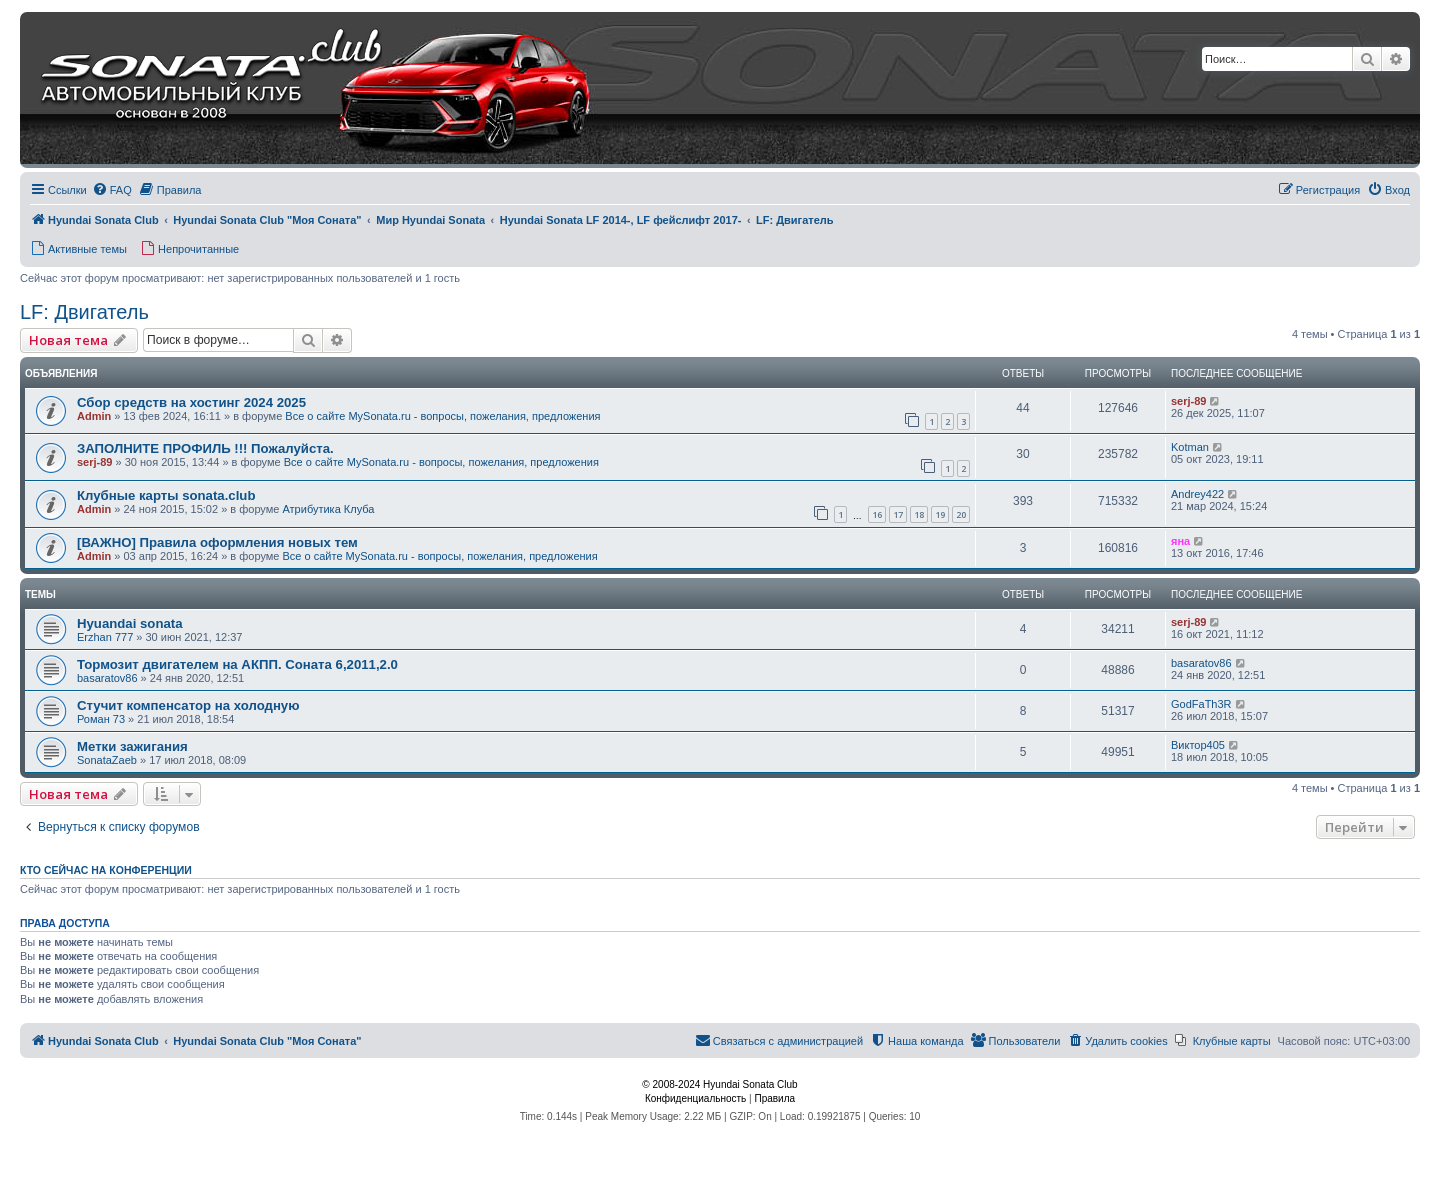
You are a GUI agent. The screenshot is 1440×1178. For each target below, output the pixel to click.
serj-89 (1188, 401)
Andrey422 (1197, 494)
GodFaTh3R (1201, 704)
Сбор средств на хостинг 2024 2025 (191, 402)
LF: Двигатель (84, 312)
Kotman (1190, 447)
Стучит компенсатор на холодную (188, 705)
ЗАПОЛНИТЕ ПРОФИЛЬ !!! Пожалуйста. (205, 448)
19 (940, 514)
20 (961, 514)
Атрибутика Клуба (328, 509)
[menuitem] (112, 190)
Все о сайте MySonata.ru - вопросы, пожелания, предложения (442, 416)
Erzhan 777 (105, 637)
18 (919, 514)
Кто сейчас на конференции (106, 870)
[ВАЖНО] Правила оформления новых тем (217, 542)
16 (877, 514)
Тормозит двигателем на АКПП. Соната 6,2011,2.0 (237, 664)
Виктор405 (1198, 745)
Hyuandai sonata (130, 623)
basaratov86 (107, 678)
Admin (94, 416)
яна (1180, 541)
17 (898, 514)
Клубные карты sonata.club (166, 495)
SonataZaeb (107, 760)
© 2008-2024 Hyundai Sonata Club (719, 1084)
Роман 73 (101, 719)
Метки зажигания (132, 746)
